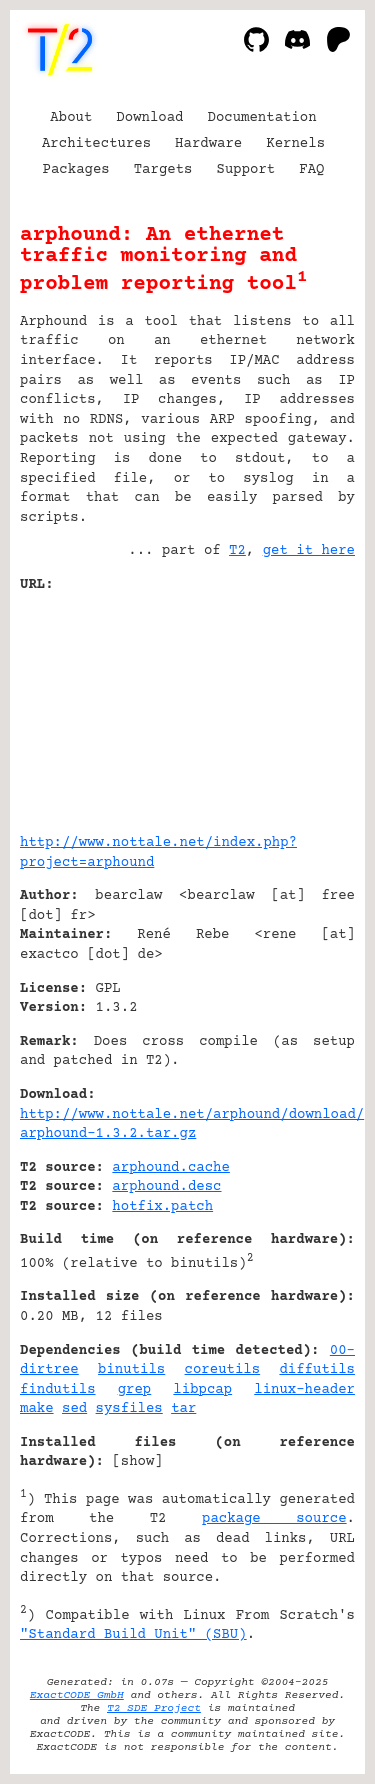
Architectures (96, 144)
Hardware (208, 144)
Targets (163, 170)
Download (149, 118)
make (37, 1409)
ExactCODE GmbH (77, 1695)
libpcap (202, 1390)
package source (274, 1519)
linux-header (304, 1390)
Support (245, 170)
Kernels (295, 144)
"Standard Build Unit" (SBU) (133, 1635)
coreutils (223, 1370)
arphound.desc (166, 1187)
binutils (131, 1370)
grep (135, 1390)
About (71, 118)
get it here (309, 551)
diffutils (317, 1370)
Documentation (262, 118)
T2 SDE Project (154, 1708)
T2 (237, 551)
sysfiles (129, 1409)
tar (183, 1409)
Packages (76, 170)
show (138, 1462)
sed (74, 1409)
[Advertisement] (295, 706)
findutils (58, 1390)
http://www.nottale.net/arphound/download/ (192, 1115)
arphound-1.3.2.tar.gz (108, 1134)
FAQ (311, 170)
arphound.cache (171, 1168)
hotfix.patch (162, 1207)
